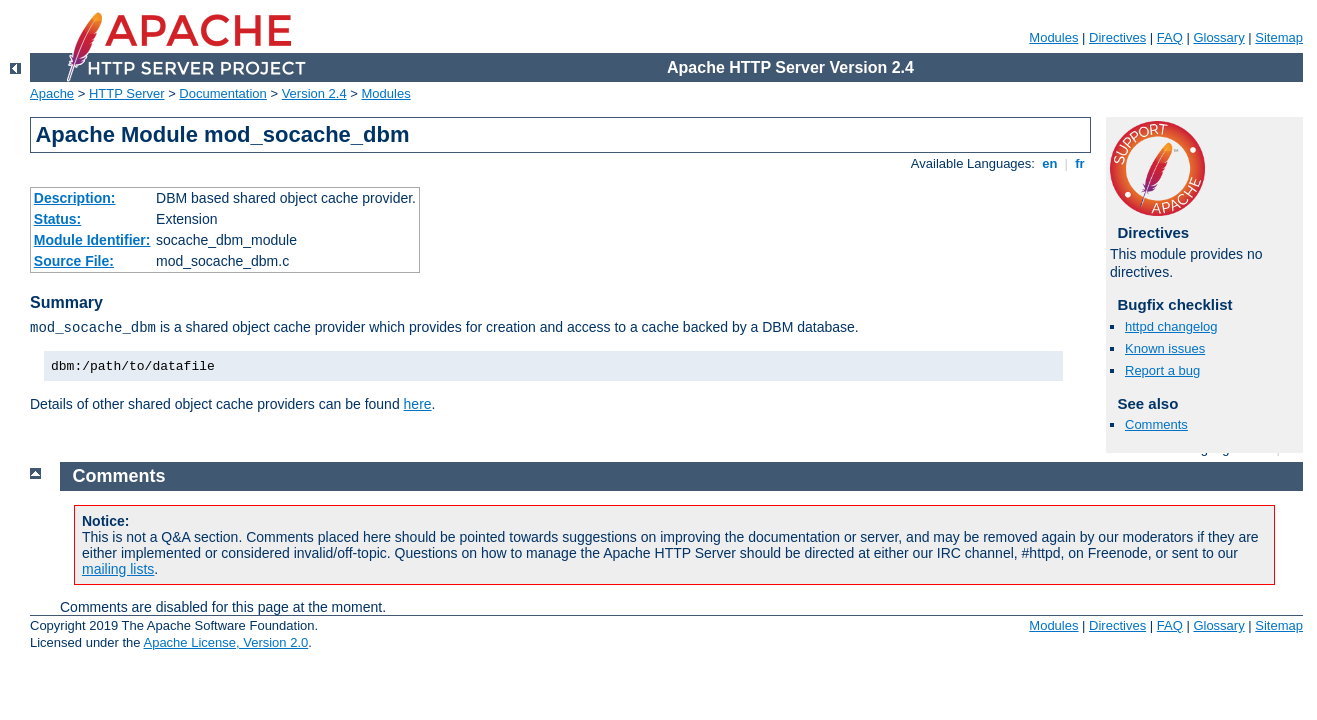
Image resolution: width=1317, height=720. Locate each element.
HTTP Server (127, 93)
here (418, 404)
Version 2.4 (314, 93)
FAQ (1170, 37)
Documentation (222, 93)
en (1050, 163)
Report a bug (1162, 370)
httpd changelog (1171, 326)
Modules (1053, 37)
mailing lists (118, 569)
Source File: (74, 261)
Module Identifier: (92, 240)
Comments (1156, 424)
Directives (1117, 37)
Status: (57, 219)
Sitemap (1279, 37)
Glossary (1218, 37)
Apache (52, 93)
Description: (75, 198)
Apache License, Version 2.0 (225, 642)
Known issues (1165, 348)
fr (1080, 163)
